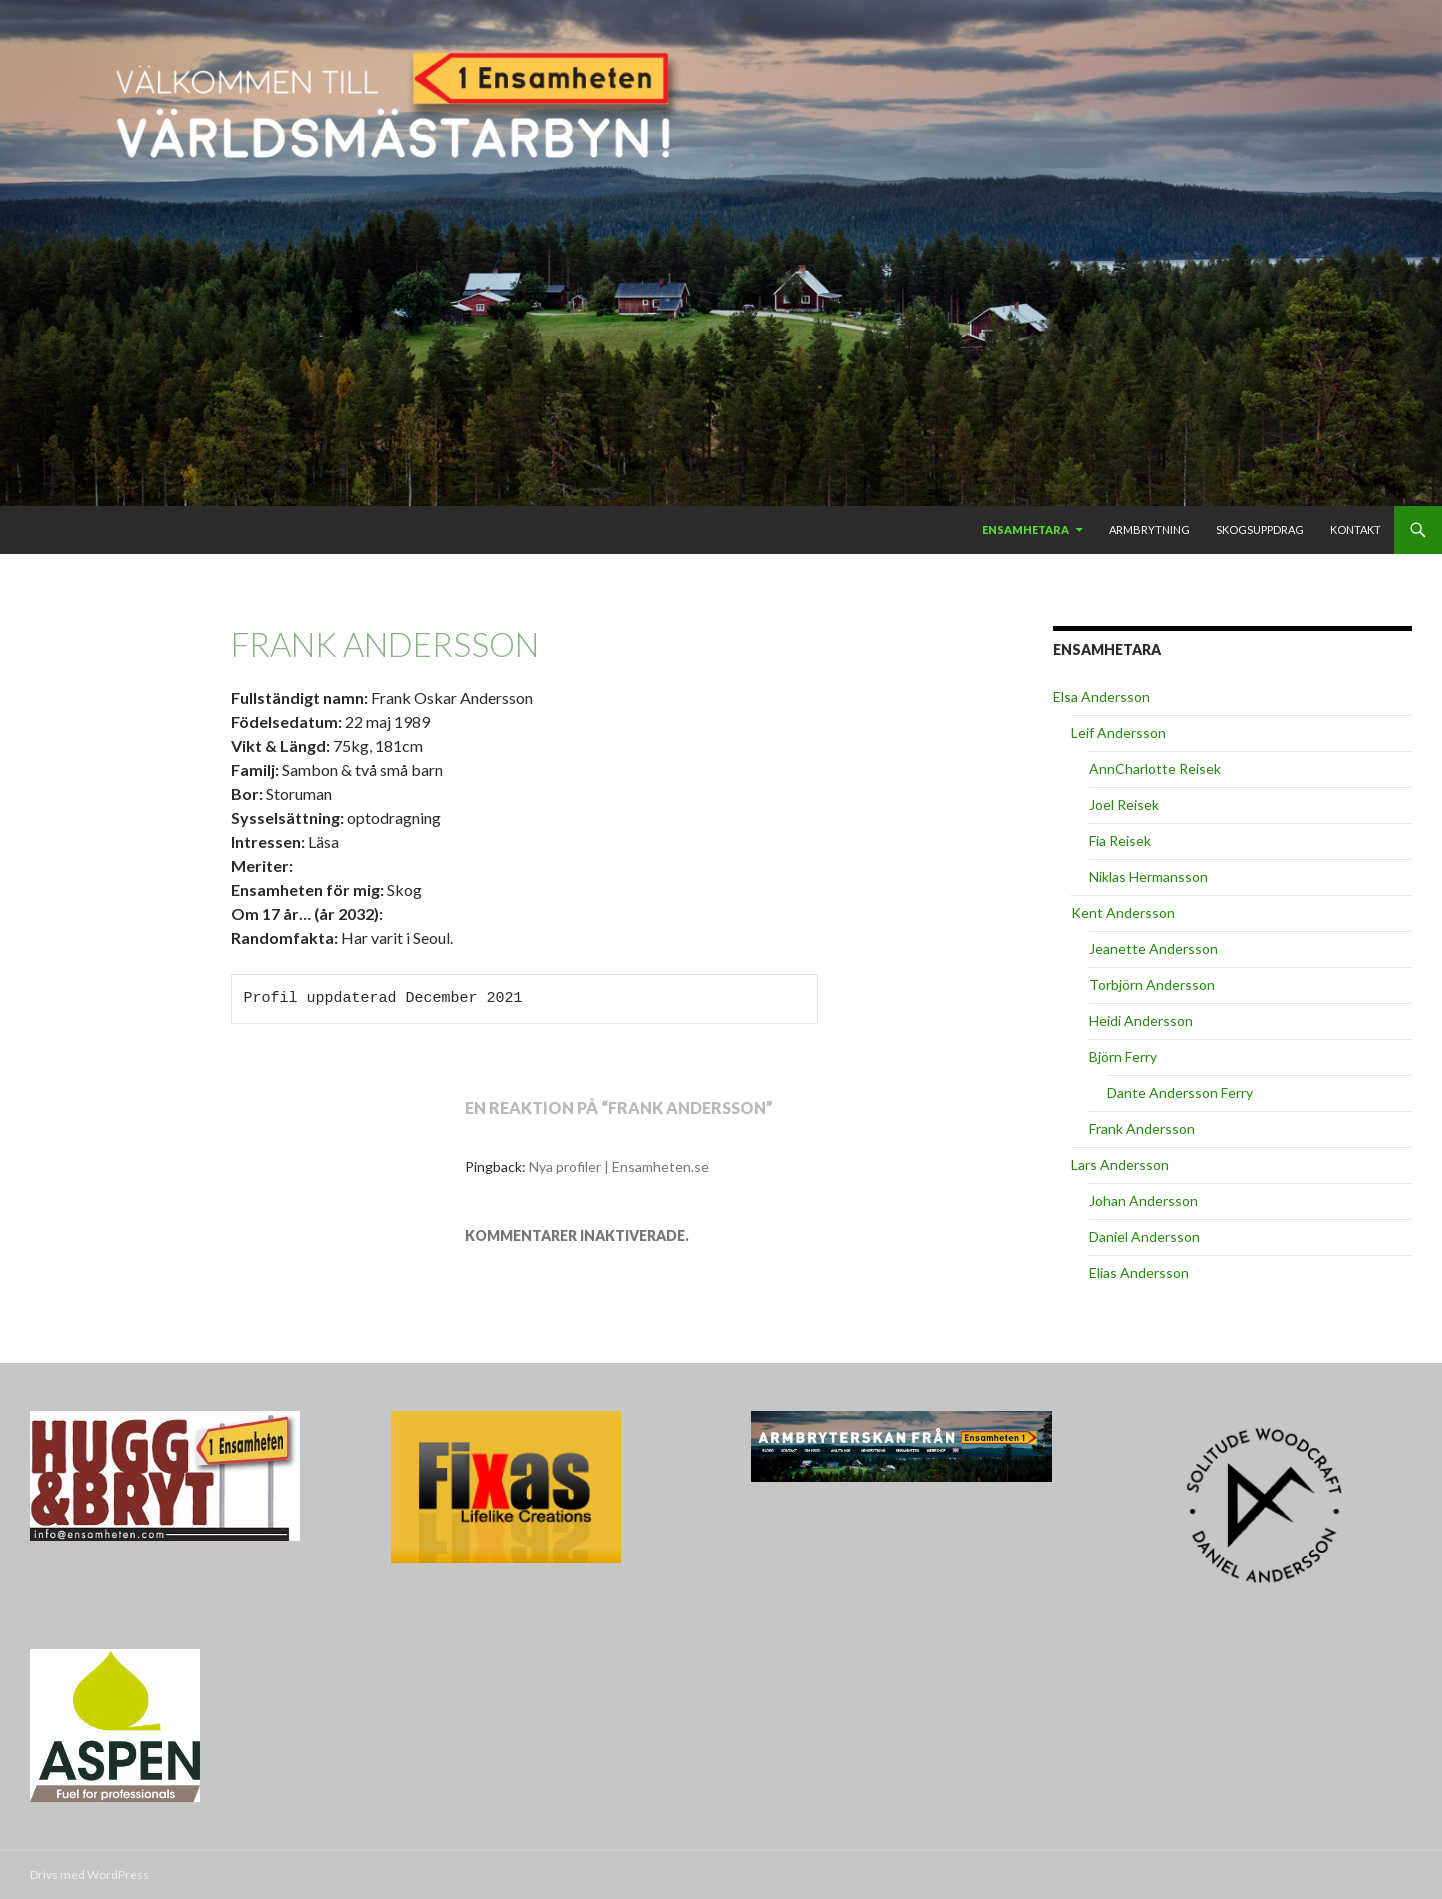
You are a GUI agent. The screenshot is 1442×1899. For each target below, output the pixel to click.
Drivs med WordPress (89, 1874)
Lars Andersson (1120, 1164)
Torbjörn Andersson (1152, 984)
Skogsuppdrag (1260, 529)
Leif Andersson (1118, 732)
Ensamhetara (1025, 529)
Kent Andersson (1123, 912)
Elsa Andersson (1101, 696)
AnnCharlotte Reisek (1155, 768)
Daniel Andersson (1144, 1236)
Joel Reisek (1124, 804)
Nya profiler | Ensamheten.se (619, 1166)
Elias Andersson (1139, 1272)
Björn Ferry (1123, 1056)
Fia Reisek (1120, 840)
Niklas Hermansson (1148, 876)
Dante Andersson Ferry (1180, 1092)
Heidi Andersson (1141, 1020)
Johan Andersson (1143, 1200)
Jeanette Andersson (1153, 948)
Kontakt (1355, 529)
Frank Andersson (1142, 1128)
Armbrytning (1149, 529)
